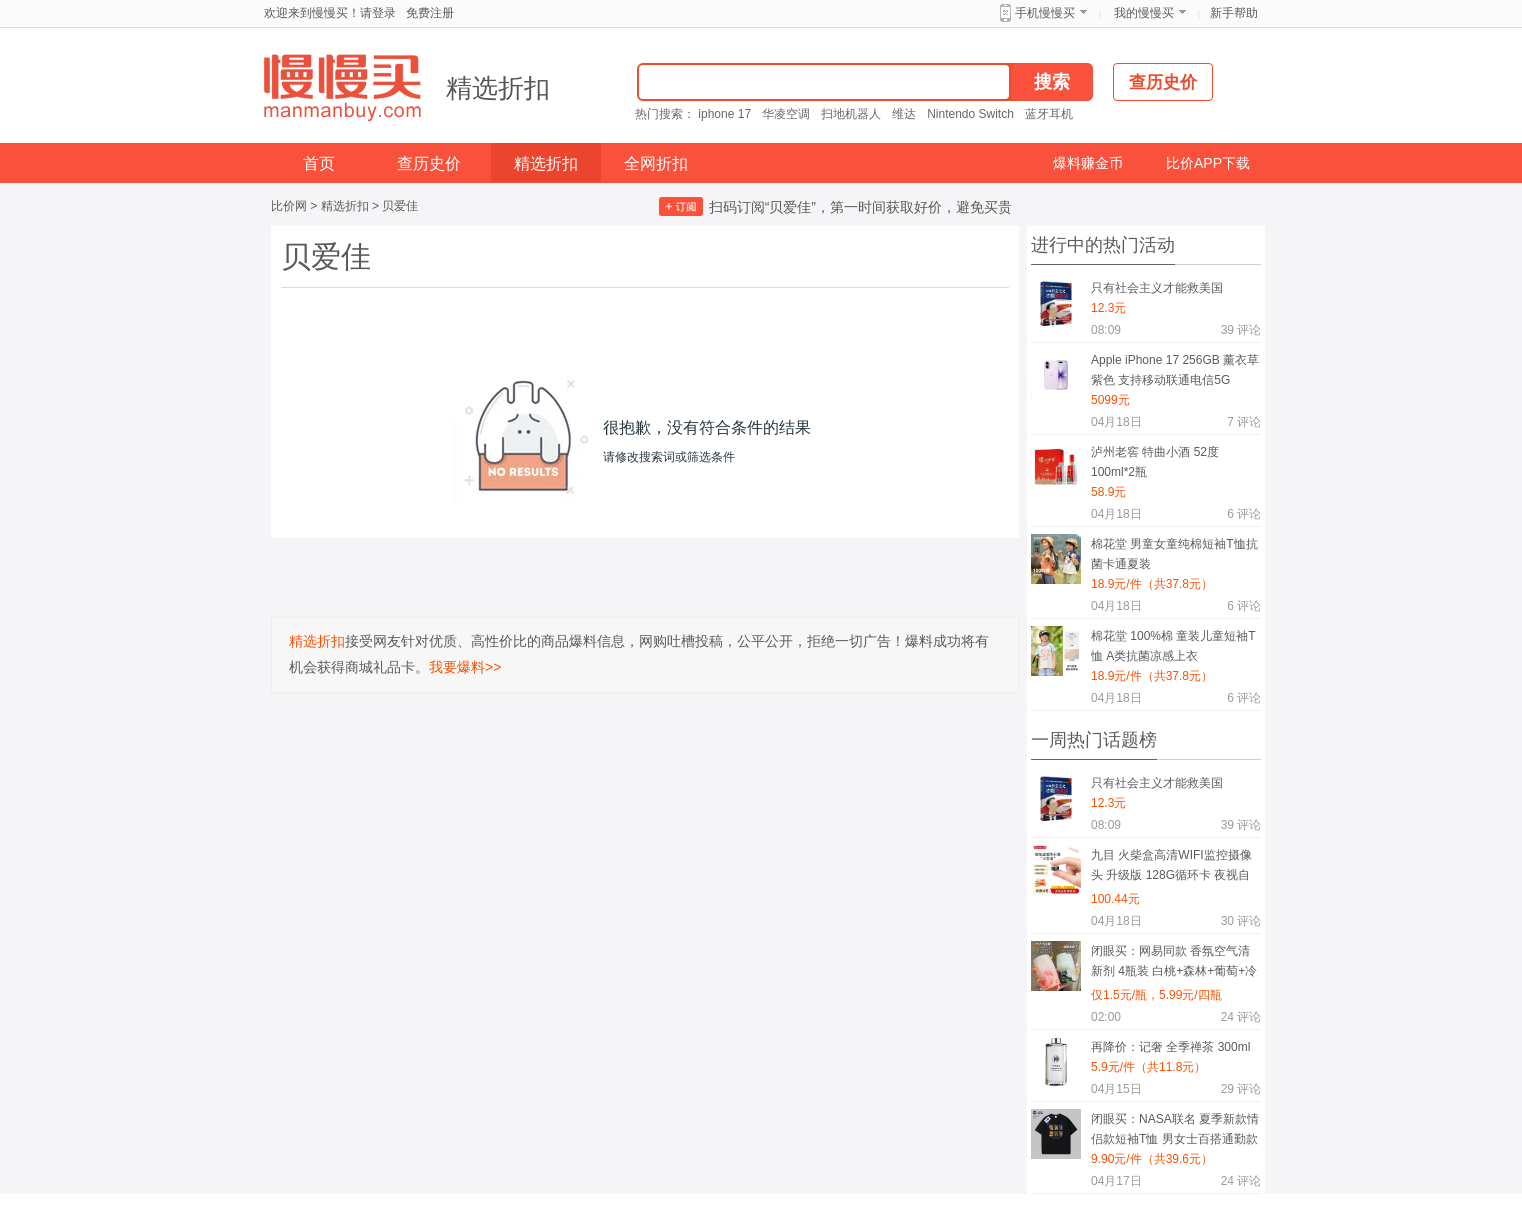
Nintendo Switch (970, 114)
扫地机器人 (851, 114)
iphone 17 (724, 114)
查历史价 (429, 163)
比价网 (289, 206)
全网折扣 (656, 163)
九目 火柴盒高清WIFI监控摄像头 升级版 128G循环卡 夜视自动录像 (1171, 868)
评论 (1241, 330)
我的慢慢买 (1144, 13)
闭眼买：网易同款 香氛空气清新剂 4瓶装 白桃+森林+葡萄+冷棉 (1174, 964)
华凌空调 (786, 114)
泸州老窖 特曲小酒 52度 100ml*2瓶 (1155, 462)
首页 (319, 163)
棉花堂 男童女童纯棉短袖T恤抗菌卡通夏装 (1174, 554)
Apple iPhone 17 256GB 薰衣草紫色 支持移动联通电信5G (1175, 370)
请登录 (378, 13)
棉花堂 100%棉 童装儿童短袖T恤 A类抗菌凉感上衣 (1173, 646)
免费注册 (430, 13)
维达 (904, 114)
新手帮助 (1234, 13)
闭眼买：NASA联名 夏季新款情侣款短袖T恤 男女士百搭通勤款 (1175, 1129)
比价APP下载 (1208, 163)
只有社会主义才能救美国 (1157, 288)
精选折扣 (498, 88)
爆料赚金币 (1088, 163)
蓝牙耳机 (1049, 114)
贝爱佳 (400, 206)
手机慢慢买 (1045, 13)
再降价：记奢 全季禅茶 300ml (1170, 1047)
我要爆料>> (465, 667)
